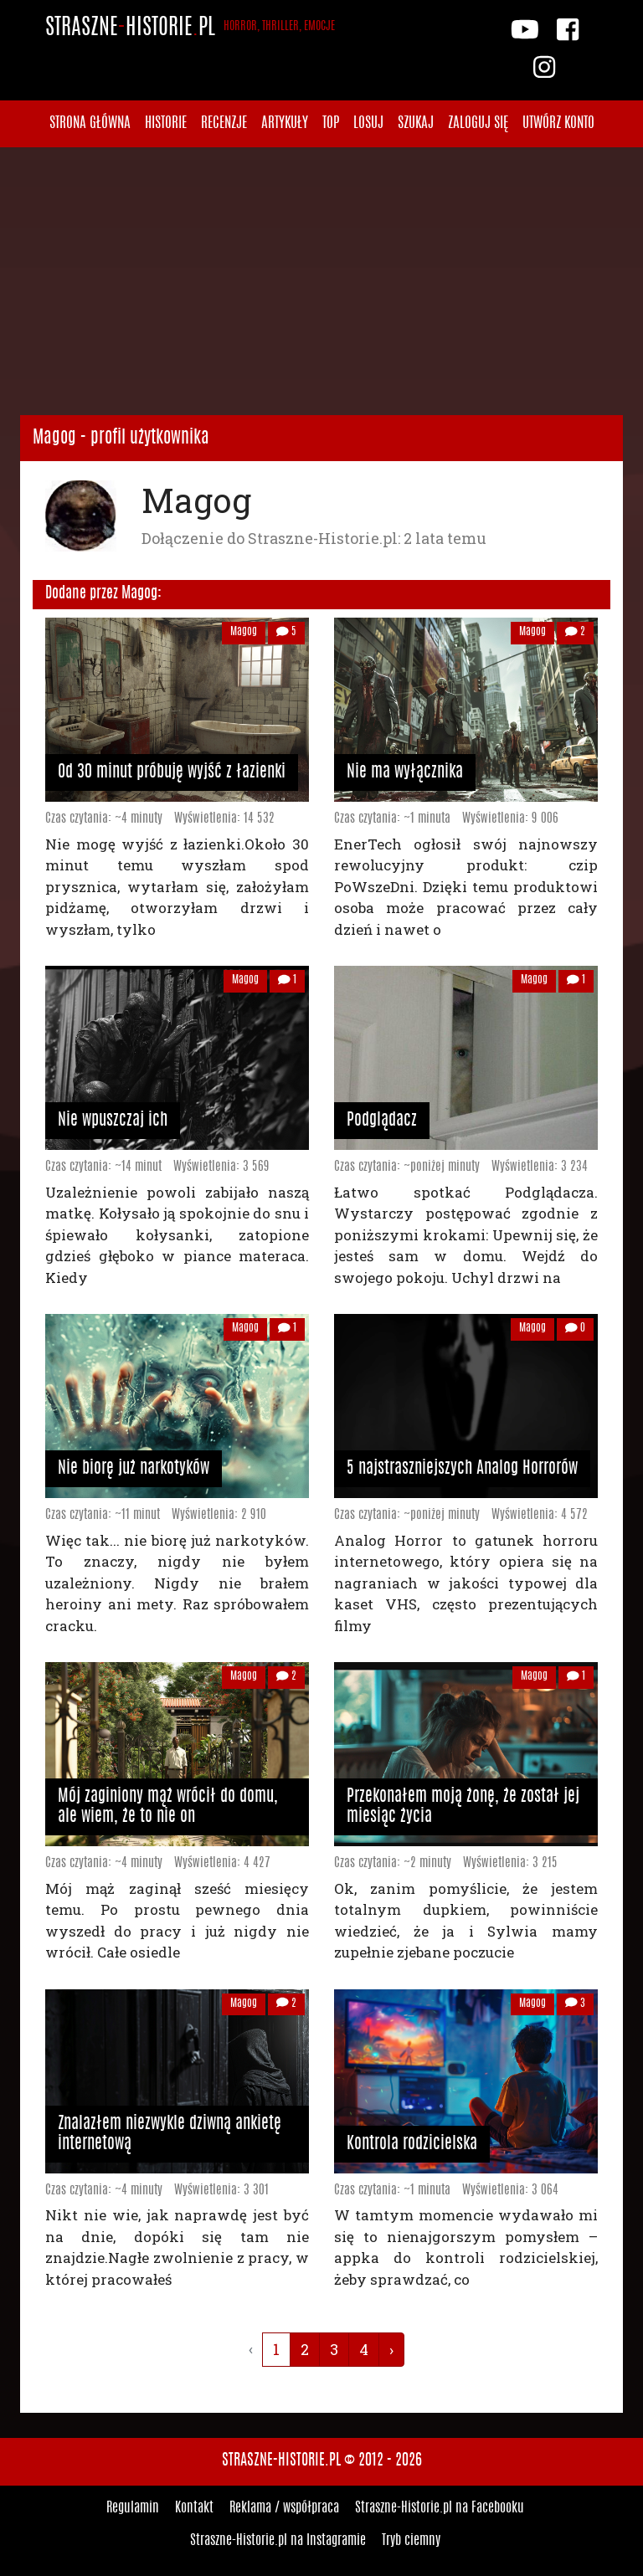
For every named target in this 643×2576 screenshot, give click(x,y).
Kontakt (194, 2508)
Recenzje (224, 123)
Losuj (368, 123)
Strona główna (90, 123)
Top (330, 123)
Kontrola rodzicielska (412, 2144)
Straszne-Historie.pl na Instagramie (278, 2541)
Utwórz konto (558, 123)
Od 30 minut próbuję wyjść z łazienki (171, 772)
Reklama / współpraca (284, 2508)
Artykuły (284, 123)
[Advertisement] (321, 281)
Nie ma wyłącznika (405, 772)
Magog (243, 632)
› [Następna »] (391, 2349)
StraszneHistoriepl (190, 28)
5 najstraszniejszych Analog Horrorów (462, 1468)
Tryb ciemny (411, 2541)
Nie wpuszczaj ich (112, 1120)
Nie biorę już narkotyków (133, 1468)
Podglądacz (382, 1120)
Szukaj (416, 123)
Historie (166, 123)
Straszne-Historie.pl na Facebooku (439, 2508)
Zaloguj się (478, 123)
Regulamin (132, 2508)
